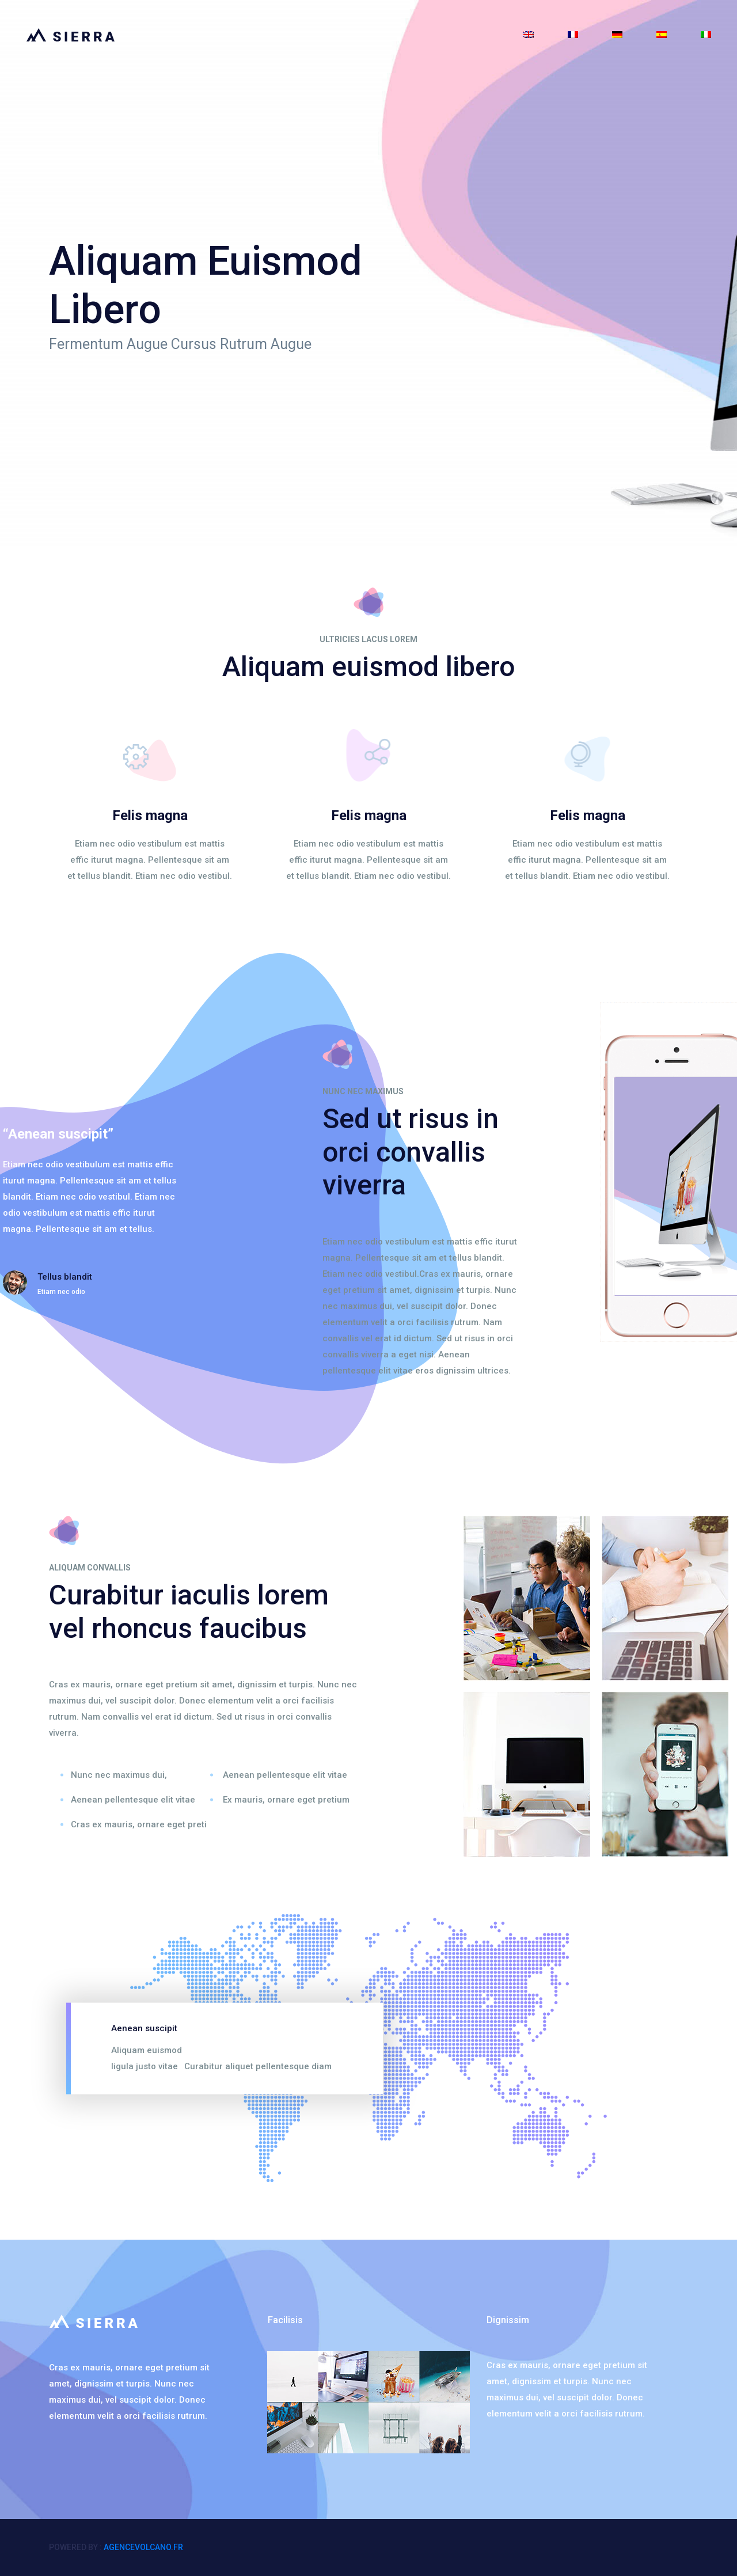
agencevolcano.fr (143, 2547)
